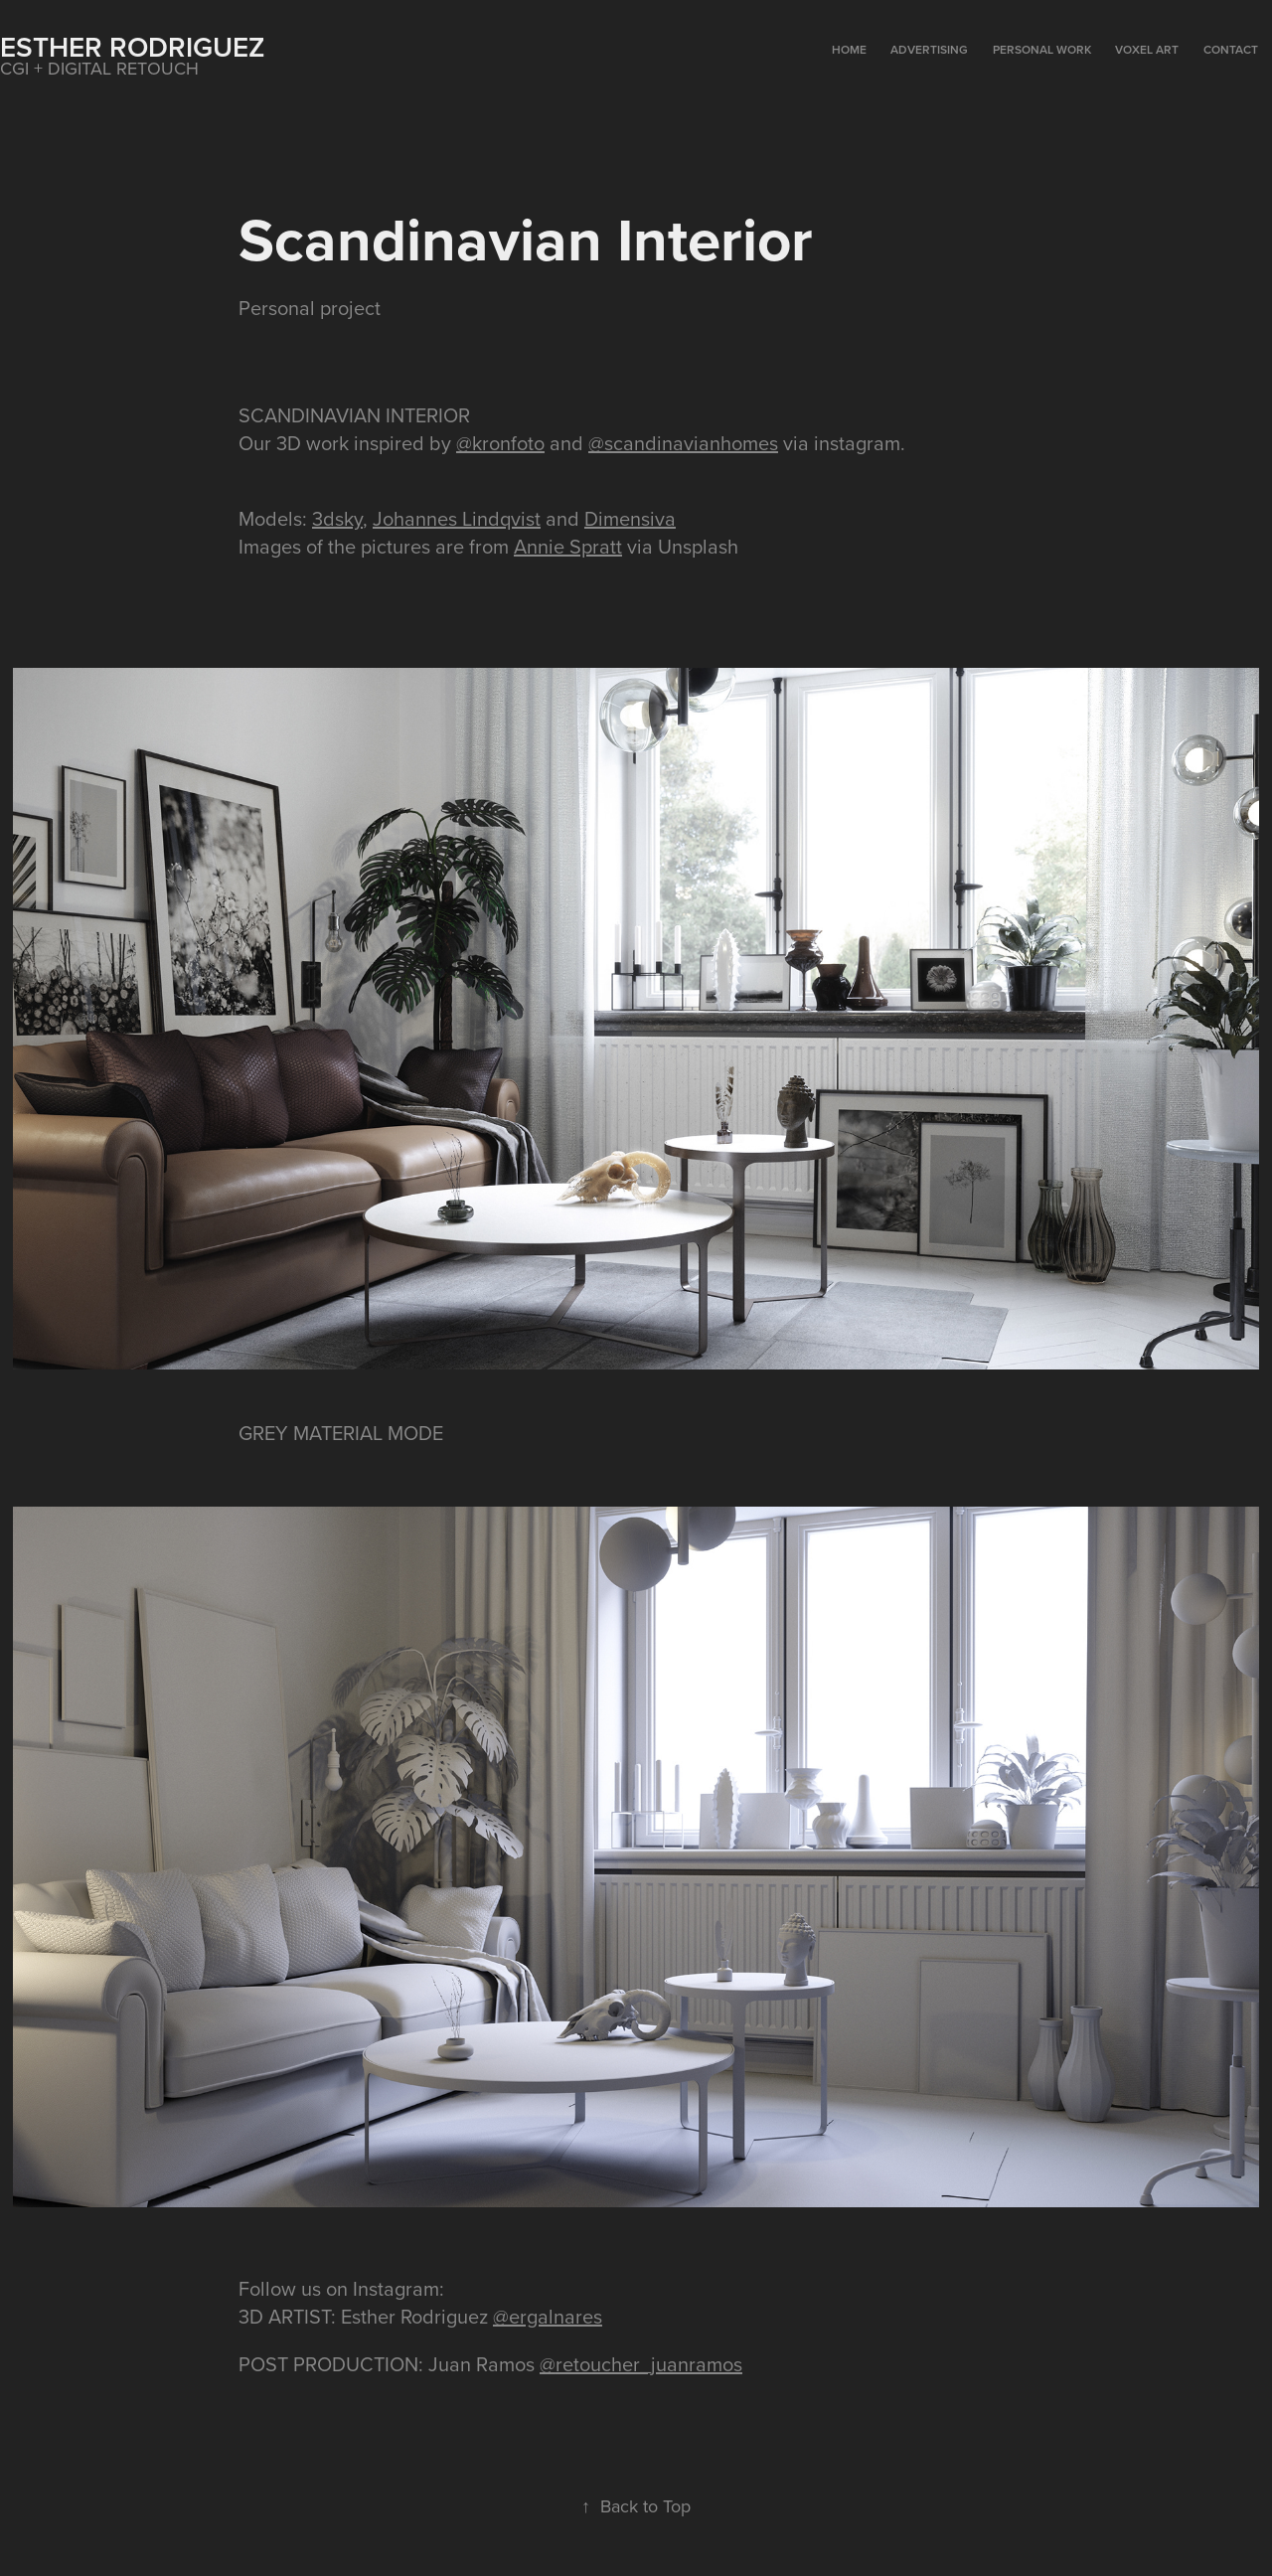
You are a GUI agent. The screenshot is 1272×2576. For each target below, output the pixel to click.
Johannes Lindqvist (457, 518)
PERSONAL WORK (1042, 49)
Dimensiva (630, 518)
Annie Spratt (568, 546)
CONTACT (1230, 49)
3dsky (337, 518)
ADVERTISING (929, 49)
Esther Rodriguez (132, 47)
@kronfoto (500, 442)
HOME (849, 49)
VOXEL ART (1147, 49)
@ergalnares (547, 2316)
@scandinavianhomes (683, 442)
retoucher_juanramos (649, 2363)
